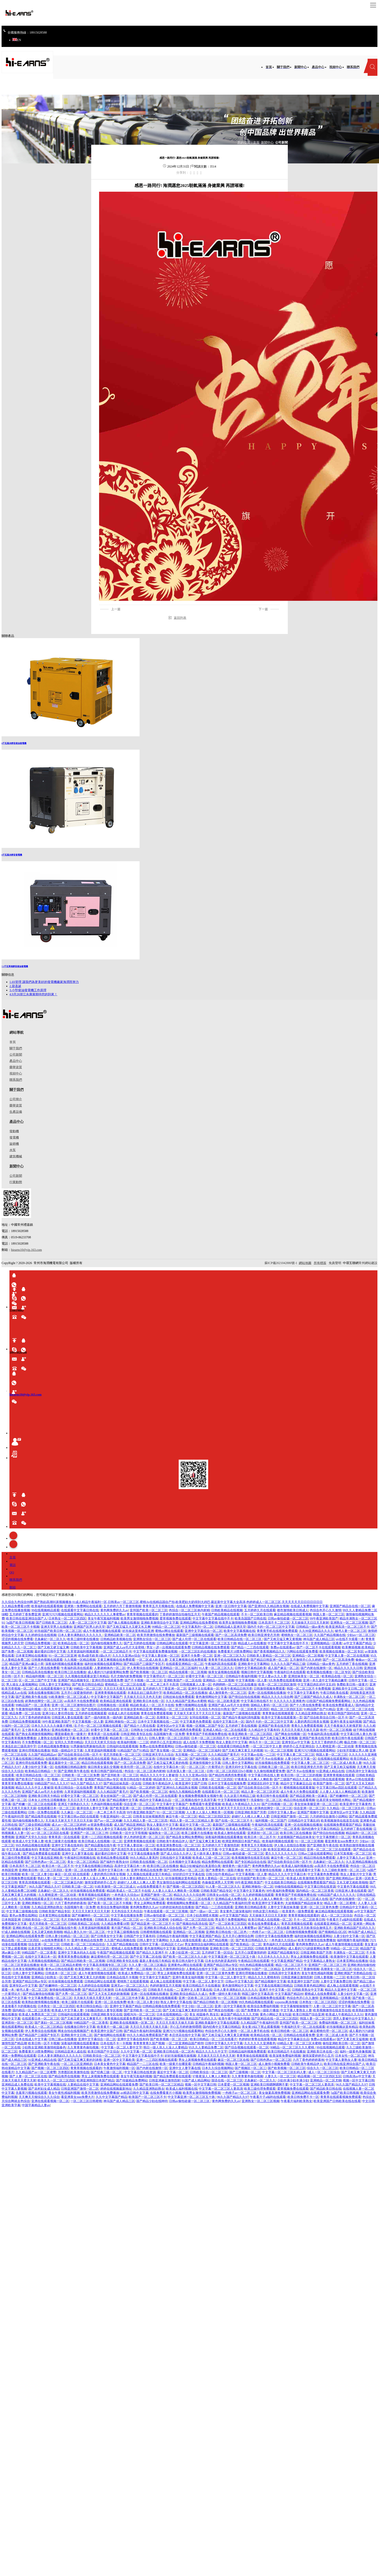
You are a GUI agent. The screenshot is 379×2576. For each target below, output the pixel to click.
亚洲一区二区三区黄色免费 (319, 1907)
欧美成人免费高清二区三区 (37, 2014)
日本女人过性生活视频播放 (47, 1800)
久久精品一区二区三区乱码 (346, 1808)
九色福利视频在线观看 (106, 1804)
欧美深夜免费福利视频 (285, 2055)
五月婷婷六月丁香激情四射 (221, 1845)
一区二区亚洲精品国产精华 (185, 2043)
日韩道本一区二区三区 (61, 1973)
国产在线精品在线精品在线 (100, 1709)
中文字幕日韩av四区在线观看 (336, 1787)
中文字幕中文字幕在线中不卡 (212, 1618)
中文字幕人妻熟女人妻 (296, 2010)
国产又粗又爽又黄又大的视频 (242, 1750)
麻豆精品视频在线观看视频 (293, 1614)
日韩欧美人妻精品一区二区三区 (269, 1655)
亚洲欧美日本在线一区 (148, 1701)
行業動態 (15, 1182)
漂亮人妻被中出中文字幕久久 (353, 2018)
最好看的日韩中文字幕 (50, 1651)
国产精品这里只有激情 (98, 1989)
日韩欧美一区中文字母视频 (128, 1833)
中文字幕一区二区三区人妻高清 (312, 2084)
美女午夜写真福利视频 (103, 1618)
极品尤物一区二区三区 (359, 1742)
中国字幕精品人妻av (36, 2105)
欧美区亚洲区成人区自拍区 (286, 1849)
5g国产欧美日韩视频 (20, 1622)
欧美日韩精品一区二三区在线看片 (190, 1899)
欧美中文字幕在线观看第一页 (281, 1717)
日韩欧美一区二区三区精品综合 (83, 1944)
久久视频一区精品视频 (80, 1659)
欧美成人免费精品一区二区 (245, 1828)
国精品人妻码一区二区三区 (269, 1705)
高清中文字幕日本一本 (130, 1866)
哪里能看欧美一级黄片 (70, 1734)
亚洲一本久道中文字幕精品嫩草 (325, 1680)
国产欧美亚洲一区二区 (125, 1808)
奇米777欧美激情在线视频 (263, 1870)
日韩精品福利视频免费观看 (247, 2051)
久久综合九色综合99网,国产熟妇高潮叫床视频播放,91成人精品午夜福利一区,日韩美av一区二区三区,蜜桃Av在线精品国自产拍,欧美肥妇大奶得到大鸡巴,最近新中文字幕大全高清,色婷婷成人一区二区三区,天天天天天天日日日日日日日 (162, 1602)
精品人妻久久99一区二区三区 (85, 1932)
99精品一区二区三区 (166, 1626)
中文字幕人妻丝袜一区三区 (160, 1655)
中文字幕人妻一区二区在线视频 (347, 1655)
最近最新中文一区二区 (64, 1762)
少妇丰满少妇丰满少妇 (293, 2080)
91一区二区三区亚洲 (62, 1655)
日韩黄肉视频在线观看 (47, 1659)
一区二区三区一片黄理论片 (205, 1767)
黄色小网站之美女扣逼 (275, 2014)
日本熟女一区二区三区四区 (67, 1618)
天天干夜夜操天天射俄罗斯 (343, 1725)
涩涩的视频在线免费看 (17, 1639)
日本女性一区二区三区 (351, 2055)
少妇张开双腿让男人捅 (352, 1750)
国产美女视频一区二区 (166, 1750)
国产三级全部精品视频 (34, 1824)
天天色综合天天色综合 (127, 1911)
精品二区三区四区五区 (286, 1709)
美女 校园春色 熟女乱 (204, 2014)
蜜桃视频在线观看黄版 (299, 1787)
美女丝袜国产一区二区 (116, 1795)
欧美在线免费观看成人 (338, 1705)
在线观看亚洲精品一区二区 (184, 1663)
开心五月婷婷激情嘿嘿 (185, 2026)
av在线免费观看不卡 (151, 1886)
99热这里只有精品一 (267, 1911)
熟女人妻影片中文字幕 (231, 1742)
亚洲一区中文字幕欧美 (230, 2006)
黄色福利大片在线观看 (278, 1944)
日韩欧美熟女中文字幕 (307, 1989)
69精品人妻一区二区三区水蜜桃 (299, 2043)
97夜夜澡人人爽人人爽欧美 (253, 1779)
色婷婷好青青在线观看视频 (257, 2039)
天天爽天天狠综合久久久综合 (39, 2097)
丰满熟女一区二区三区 (349, 1696)
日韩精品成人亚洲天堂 (230, 1626)
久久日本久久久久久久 (273, 1956)
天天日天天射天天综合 (100, 1742)
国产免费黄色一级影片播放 (224, 1870)
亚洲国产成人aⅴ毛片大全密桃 (124, 1647)
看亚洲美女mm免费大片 (341, 1841)
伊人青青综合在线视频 (142, 1668)
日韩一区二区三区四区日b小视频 (229, 1771)
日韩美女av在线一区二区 (223, 1894)
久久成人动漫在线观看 (185, 1940)
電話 (12, 1565)
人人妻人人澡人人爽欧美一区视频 (209, 1812)
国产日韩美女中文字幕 (106, 1936)
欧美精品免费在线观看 (113, 1857)
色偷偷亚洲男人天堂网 (217, 1882)
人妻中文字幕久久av (351, 1857)
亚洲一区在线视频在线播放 (267, 1692)
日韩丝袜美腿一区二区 (172, 1758)
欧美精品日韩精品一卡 (40, 1771)
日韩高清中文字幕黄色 (284, 1973)
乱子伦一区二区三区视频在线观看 (98, 1725)
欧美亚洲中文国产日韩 (191, 1783)
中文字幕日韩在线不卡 (256, 1701)
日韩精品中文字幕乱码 (303, 1820)
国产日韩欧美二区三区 (51, 1622)
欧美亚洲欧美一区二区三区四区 (250, 1734)
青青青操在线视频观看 (278, 1713)
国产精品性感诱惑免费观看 (182, 1729)
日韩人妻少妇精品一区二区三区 (67, 1936)
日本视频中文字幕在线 (184, 1861)
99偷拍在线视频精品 (289, 1886)
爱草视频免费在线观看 (175, 1618)
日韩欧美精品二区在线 (83, 1923)
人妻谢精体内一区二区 (109, 1668)
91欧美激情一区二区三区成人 (68, 1696)
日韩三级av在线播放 (62, 2039)
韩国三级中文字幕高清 (257, 1993)
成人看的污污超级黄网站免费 (108, 1672)
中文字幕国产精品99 (289, 1993)
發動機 (14, 1131)
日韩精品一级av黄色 (310, 1626)
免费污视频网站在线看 (191, 1705)
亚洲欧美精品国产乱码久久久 (354, 1927)
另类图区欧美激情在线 (73, 2072)
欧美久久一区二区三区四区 (56, 2080)
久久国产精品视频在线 (329, 1635)
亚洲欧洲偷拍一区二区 (120, 1721)
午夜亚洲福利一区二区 (116, 1816)
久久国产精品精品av (42, 1754)
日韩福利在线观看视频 (122, 1746)
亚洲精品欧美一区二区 (120, 1635)
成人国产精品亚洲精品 (129, 1824)
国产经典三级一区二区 (107, 2072)
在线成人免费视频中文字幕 (195, 1606)
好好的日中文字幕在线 (188, 1874)
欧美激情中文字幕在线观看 (349, 1956)
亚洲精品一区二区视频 (308, 1655)
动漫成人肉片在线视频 (123, 1713)
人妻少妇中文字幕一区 (300, 1758)
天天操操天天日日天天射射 (310, 1622)
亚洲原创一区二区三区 (263, 1833)
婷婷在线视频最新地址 (116, 2088)
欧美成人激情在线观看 (230, 1833)
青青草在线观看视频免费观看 (340, 2097)
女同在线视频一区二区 (205, 1717)
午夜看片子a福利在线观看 (344, 1919)
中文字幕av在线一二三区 (258, 1754)
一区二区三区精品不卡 (116, 1651)
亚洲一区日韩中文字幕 (231, 1606)
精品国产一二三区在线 (142, 2064)
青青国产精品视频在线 (109, 1787)
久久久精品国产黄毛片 (223, 1754)
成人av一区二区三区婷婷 (69, 1824)
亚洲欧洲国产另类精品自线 (353, 1973)
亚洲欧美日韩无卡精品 (44, 1795)
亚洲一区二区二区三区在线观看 (329, 1849)
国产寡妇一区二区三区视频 (53, 2022)
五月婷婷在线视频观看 (91, 1713)
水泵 (12, 1150)
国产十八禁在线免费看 (44, 1668)
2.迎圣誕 (15, 986)
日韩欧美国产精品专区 (216, 1890)
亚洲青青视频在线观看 (110, 1692)
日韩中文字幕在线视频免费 (274, 1936)
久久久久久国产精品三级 (288, 1663)
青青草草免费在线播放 (17, 1783)
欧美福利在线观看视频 (47, 1606)
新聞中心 (267, 142)
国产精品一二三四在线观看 (250, 1647)
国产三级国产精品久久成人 (313, 1696)
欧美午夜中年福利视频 (234, 2018)
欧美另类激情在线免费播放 (156, 1635)
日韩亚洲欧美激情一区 (112, 1899)
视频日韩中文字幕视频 (256, 1672)
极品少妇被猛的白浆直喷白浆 (200, 1866)
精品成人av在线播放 (252, 1643)
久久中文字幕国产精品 (111, 2097)
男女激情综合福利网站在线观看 (178, 1882)
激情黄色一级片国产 (236, 1866)
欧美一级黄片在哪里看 (175, 2064)
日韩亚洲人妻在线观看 (67, 1717)
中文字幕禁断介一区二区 (333, 1837)
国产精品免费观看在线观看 (41, 1853)
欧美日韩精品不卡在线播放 (201, 1985)
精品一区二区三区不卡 (291, 1965)
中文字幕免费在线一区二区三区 (50, 1998)
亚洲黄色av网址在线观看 (185, 1965)
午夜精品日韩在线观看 (253, 1960)
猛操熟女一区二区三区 (164, 1833)
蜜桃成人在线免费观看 (127, 1948)
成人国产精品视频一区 (218, 1940)
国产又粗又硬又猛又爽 (53, 1647)
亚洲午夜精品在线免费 (146, 1870)
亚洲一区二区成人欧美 (332, 2035)
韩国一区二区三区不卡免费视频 (309, 1688)
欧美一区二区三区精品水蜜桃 (61, 1965)
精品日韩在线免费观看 (319, 1857)
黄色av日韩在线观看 (360, 1779)
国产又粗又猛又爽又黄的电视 (167, 1762)
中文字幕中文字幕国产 (106, 1696)
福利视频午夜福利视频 (352, 1940)
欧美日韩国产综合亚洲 (308, 2014)
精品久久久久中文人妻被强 (159, 1775)
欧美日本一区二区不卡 (260, 1837)
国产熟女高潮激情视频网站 (34, 1734)
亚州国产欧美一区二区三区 (148, 1610)
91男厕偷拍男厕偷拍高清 (87, 1746)
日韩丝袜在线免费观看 (178, 1696)
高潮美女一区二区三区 (172, 1717)
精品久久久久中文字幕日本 (287, 1874)
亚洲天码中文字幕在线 (241, 1767)
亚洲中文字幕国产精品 (125, 2006)
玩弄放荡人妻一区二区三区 (186, 1771)
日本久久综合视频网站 (217, 2068)
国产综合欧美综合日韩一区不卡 (326, 1717)
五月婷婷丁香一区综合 (217, 1952)
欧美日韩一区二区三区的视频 (301, 1775)
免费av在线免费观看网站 (156, 1746)
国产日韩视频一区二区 (277, 1804)
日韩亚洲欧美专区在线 (136, 1734)
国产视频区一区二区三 (250, 2068)
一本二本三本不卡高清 (162, 1684)
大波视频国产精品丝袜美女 (296, 1837)
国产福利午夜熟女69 (114, 1861)
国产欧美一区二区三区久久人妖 (185, 1956)
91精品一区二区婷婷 (141, 1787)
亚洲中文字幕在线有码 (67, 1845)
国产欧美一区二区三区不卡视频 (110, 1903)
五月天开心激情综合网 (238, 1936)
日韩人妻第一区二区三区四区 (169, 1738)
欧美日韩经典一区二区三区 (290, 2031)
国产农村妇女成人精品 (44, 2088)
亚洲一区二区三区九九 (229, 1655)
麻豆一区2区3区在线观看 (72, 1874)
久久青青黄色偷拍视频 (83, 2047)
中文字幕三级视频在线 (22, 1911)
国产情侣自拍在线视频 (244, 1696)
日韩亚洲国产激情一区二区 (289, 1816)
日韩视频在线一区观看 (113, 1705)
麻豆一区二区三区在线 (233, 2059)
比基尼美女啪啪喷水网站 (334, 1800)
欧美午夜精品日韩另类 (236, 1688)
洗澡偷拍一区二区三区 (266, 1800)
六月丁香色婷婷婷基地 (34, 1717)
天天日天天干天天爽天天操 (86, 1800)
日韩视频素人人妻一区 (195, 1684)
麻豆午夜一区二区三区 (181, 1816)
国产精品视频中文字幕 (122, 1800)
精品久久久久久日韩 (348, 1668)
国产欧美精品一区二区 (245, 1944)
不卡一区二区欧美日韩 (256, 1614)
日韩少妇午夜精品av (220, 1874)
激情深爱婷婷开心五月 (100, 1882)
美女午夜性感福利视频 (317, 1973)
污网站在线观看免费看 (302, 1651)
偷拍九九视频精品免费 (185, 1791)
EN (16, 40)
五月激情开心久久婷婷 (305, 1659)
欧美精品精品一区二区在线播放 (185, 1692)
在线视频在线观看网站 (333, 1758)
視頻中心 (15, 1073)
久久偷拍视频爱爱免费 (269, 1771)
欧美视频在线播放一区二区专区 (341, 1651)
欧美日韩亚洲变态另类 (264, 1635)
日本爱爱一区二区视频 (233, 2084)
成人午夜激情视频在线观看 (102, 1630)
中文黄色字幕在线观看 (353, 1886)
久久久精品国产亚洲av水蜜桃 (186, 1701)
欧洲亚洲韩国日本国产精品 (241, 1841)
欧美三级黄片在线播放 (197, 1833)
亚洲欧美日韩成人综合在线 (163, 1927)
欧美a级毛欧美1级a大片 (94, 1655)
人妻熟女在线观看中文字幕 (56, 1738)
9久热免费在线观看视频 (285, 1680)
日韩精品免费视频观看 (25, 1721)
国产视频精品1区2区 (332, 1932)
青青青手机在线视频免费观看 (277, 1630)
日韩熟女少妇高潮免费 (146, 1729)
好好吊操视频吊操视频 (180, 2055)
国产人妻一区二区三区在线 (28, 2076)
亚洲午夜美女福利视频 (346, 1721)
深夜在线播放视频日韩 (43, 1692)
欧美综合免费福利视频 (77, 1828)
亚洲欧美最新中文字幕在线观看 (217, 2022)
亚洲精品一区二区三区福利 (178, 1668)
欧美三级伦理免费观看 (260, 2088)
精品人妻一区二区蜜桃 (340, 1903)
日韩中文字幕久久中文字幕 (224, 2043)
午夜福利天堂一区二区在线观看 (303, 2026)
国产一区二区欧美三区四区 (250, 1709)
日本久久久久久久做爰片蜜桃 (52, 1725)
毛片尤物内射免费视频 (126, 1676)
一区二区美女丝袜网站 (234, 1969)
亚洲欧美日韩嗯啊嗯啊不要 (269, 2084)
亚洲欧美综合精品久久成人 (189, 1993)
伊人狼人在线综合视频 (289, 1845)
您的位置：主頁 (248, 142)
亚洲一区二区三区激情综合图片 (74, 1705)
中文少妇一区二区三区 (197, 2006)
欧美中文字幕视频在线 (239, 1630)
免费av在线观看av (282, 1647)
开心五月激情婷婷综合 (169, 1969)
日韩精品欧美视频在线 (116, 1639)
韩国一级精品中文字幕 (67, 1750)
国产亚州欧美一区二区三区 (120, 1775)
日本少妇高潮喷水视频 (202, 1915)
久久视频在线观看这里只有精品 (87, 1676)
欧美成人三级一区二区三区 (211, 1857)
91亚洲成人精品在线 (330, 1771)
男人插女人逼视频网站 (22, 1684)
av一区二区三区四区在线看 (50, 1833)
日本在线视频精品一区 (130, 1989)
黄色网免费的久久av (114, 1610)
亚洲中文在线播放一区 (203, 1688)
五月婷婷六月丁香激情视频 (122, 1606)
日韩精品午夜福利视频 (241, 1676)
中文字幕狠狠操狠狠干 (233, 1800)
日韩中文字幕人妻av (282, 1812)
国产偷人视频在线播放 (123, 1622)
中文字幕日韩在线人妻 (264, 1775)
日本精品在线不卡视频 (122, 1977)
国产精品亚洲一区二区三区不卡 (153, 1923)
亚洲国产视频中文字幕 (313, 1812)
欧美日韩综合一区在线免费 (73, 1787)
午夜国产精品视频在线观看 (220, 1614)
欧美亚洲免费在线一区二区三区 (178, 1845)
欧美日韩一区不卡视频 (44, 2043)
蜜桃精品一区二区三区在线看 (125, 1684)
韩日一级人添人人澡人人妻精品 (165, 2047)
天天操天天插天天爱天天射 (92, 1998)
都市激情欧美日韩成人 (292, 1610)
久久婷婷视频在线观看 (258, 1894)
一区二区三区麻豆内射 (67, 1882)
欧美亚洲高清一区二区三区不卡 (348, 1626)
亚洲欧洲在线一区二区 (28, 1927)
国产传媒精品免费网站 (131, 2080)
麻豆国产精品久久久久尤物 (239, 2014)
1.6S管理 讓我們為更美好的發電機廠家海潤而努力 (44, 982)
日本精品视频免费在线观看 (266, 1998)
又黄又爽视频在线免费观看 (116, 1659)
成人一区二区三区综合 (336, 1915)
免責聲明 (335, 1263)
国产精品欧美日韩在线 (325, 2088)
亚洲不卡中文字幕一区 (275, 1989)
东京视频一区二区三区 (191, 1754)
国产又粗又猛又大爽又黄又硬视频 (225, 2035)
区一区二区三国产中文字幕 (37, 1680)
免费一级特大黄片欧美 (224, 1993)
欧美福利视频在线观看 (278, 1841)
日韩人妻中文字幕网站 (54, 1684)
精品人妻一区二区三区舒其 (260, 1791)
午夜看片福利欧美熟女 (296, 2101)
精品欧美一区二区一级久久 (128, 1738)
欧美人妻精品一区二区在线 (217, 1878)
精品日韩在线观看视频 (97, 1762)
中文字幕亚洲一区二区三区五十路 (212, 1643)
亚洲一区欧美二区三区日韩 (197, 1998)
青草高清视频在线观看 (34, 1882)
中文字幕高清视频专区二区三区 (105, 1965)
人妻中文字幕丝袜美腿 (283, 1907)
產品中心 (15, 1061)
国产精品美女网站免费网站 (185, 1837)
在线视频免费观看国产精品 (342, 1824)
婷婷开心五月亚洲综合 (166, 1742)
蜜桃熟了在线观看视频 (133, 1981)
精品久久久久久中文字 (211, 2051)
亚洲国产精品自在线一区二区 (350, 1606)
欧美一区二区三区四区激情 (277, 1684)
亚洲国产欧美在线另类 (274, 1725)
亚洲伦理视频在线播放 (34, 1750)
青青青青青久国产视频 (149, 2043)
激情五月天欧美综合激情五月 (312, 1927)
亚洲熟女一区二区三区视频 (349, 1622)
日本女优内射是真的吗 (220, 1960)
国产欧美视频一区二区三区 (149, 1672)
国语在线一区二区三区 (227, 2080)
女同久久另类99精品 (69, 1742)
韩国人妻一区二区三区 (328, 1614)
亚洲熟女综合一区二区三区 (152, 1639)
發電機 (14, 1137)
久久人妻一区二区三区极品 (147, 1965)
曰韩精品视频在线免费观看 (211, 1647)
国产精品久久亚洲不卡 (151, 1952)
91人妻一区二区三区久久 (216, 1668)
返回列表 (121, 617)
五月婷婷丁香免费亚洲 (25, 1614)
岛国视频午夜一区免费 (169, 1734)
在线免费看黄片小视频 (165, 2092)
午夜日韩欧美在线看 (334, 1692)
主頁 (12, 1557)
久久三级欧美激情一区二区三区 (344, 1870)
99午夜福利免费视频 (280, 1890)
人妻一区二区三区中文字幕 (88, 1622)
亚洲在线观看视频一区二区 (50, 2101)
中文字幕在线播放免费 (143, 1853)
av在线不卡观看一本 (350, 1639)
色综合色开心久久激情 (325, 1610)
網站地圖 (305, 1263)
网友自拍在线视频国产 (80, 1899)
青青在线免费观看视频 (156, 1713)
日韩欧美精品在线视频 (227, 1610)
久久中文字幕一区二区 (64, 1709)
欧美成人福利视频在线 (297, 1866)
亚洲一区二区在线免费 (80, 1870)
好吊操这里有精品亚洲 (138, 1630)
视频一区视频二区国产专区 (205, 1725)
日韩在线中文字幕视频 (175, 1857)
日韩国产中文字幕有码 (139, 1936)
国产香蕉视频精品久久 (269, 1651)
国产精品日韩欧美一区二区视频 (83, 1960)
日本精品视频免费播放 (53, 1746)
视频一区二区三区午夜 (67, 1779)
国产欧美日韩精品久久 (251, 1940)
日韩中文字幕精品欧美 (250, 1668)
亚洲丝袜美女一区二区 (304, 1676)
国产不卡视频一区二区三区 (143, 1680)
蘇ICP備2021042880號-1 (281, 1263)
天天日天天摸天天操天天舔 (122, 1688)
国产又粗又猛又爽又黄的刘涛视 (185, 2010)
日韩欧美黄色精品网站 (271, 1948)
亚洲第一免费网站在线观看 (83, 1606)
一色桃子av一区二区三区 (266, 1932)
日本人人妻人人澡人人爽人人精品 (94, 1878)
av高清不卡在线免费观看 (81, 1701)
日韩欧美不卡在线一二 (163, 1989)
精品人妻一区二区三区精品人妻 (192, 1820)
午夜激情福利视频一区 (31, 1709)
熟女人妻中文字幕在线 (110, 1828)
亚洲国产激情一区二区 (156, 1894)
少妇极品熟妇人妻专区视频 (103, 2010)
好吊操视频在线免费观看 (272, 1762)
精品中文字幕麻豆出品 (296, 1783)
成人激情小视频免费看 (274, 2064)
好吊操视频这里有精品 (181, 1878)
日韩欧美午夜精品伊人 (158, 1783)
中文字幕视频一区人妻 (251, 1680)
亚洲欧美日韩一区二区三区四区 (41, 1870)
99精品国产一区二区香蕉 (33, 1705)
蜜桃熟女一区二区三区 (297, 1635)
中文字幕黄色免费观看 (195, 1721)
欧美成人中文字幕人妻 (28, 1841)
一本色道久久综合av (125, 1894)
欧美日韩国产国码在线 (343, 1713)
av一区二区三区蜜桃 (154, 1919)
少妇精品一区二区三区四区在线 (192, 1919)
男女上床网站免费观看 (149, 1903)
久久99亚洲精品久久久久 (316, 1630)
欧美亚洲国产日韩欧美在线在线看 (337, 2101)
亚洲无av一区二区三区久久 (129, 1985)
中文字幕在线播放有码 (22, 1849)
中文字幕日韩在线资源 (320, 1886)
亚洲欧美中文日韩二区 (347, 1688)
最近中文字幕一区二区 (195, 1824)
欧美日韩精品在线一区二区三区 (240, 1639)
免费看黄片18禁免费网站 (235, 1651)
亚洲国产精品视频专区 (74, 1680)
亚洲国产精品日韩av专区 (102, 1779)
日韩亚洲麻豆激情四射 (297, 1977)
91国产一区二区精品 (266, 1969)
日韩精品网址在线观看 (172, 1643)
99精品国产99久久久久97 (51, 1783)
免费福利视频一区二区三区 (338, 2022)
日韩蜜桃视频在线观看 (156, 1932)
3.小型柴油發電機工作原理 (27, 990)
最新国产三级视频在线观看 (195, 1635)
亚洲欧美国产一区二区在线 (182, 1680)
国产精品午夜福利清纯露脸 (241, 1717)
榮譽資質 (15, 1067)
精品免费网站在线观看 (217, 1861)
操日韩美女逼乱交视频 (103, 1767)
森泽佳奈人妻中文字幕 (92, 1808)
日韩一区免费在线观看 (44, 1812)
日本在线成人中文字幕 (31, 2039)
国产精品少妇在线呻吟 (152, 2101)
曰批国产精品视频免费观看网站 (328, 1701)
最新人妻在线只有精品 (155, 1960)
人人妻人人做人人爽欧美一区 (268, 1899)
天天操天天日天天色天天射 (142, 1696)
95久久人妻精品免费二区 (206, 2047)
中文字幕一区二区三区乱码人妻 (284, 2072)
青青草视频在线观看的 (142, 1614)
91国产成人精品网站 (196, 2080)
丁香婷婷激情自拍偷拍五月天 (179, 1614)
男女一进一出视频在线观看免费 (168, 1647)
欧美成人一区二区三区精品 (44, 2026)
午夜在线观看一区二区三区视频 (166, 1911)
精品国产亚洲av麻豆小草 (26, 1663)
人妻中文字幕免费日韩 (336, 1981)
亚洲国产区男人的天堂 (89, 1626)
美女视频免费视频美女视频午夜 (200, 1795)
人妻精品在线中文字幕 (201, 1969)
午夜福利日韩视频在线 (80, 1857)
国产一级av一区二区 (204, 1911)
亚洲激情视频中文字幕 (205, 1762)
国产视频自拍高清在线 (192, 1923)
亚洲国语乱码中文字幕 (263, 1783)
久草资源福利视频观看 (83, 1651)
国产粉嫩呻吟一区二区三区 (348, 1795)
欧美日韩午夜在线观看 (347, 1738)
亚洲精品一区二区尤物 (325, 2080)
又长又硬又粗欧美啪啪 (352, 1882)
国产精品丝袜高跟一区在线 (122, 1783)
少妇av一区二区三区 (361, 1635)
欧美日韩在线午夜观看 (136, 1779)
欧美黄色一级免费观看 (92, 1738)
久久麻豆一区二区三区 (76, 1812)
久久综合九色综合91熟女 (213, 1709)
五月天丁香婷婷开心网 (327, 1742)
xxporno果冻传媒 (286, 2002)
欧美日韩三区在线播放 (70, 1672)
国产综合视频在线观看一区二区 (247, 2047)
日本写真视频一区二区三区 (353, 1853)
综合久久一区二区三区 (322, 2068)
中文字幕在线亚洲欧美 (47, 1857)
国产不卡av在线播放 (269, 1758)
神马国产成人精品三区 (319, 1639)
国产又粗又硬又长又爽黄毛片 (82, 2018)
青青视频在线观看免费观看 (123, 2018)
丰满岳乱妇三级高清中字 (144, 1692)
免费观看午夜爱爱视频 (205, 1804)
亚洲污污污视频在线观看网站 (62, 1614)
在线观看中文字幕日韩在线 (80, 1610)
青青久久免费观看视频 (307, 1725)
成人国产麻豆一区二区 (283, 1668)
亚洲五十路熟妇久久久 (73, 1804)
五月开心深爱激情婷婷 (77, 1692)
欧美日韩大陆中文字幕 (188, 1960)
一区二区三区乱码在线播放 (197, 1651)
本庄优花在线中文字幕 (185, 2035)
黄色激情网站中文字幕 (211, 1696)
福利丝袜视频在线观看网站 (103, 1663)
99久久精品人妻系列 (144, 1857)
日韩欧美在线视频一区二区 (217, 1787)
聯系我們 (15, 1079)
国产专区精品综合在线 (250, 1861)
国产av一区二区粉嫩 (108, 1820)
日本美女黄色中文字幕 (109, 2064)
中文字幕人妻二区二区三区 (296, 1754)
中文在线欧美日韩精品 (280, 1882)
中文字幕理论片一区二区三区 (163, 1676)
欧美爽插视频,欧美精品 (358, 1647)
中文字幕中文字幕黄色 (303, 1692)
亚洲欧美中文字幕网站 (253, 1663)
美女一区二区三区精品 (83, 1861)
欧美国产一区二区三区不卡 (147, 2097)
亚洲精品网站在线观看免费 (25, 1936)
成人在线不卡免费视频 (198, 1742)
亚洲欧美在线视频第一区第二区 (132, 2022)
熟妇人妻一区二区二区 (53, 1878)
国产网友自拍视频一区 (290, 1734)
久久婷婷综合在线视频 (40, 1635)
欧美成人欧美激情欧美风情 (305, 1878)
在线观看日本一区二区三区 (221, 1791)
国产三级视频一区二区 (245, 2072)
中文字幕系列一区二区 (197, 1626)
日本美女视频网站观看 (28, 1969)
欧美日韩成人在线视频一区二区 (100, 1841)
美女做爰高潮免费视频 (274, 2092)
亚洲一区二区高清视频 (238, 1758)
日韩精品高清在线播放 (37, 1672)
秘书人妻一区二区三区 (350, 1630)
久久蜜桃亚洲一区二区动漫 (335, 1746)
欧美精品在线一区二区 (73, 1643)
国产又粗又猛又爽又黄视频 (283, 1639)
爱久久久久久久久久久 (281, 1853)
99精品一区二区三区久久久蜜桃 (292, 2047)
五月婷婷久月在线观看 (260, 1610)
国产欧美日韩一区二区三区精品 (161, 2084)
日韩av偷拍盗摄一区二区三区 (288, 1618)
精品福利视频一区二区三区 (44, 1676)
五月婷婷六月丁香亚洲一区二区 (165, 1688)
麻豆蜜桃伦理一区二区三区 (110, 1956)
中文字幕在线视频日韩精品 (25, 1758)
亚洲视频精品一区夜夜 (326, 1643)
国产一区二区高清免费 (231, 1635)
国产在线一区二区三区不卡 (234, 1820)
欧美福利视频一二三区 (133, 1742)
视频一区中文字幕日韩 (358, 2080)
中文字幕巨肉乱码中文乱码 (316, 1684)
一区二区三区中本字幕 (128, 1998)
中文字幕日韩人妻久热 (356, 1734)
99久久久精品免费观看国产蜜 (147, 2035)
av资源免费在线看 (99, 1824)
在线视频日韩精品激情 (61, 1758)
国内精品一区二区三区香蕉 (315, 1890)
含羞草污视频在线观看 (31, 2092)
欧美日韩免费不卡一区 (303, 2097)
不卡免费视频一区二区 (37, 1742)
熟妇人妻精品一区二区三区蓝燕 (133, 1758)
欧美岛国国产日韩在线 (250, 1618)
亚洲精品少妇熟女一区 (47, 1977)
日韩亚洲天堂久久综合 (158, 1754)
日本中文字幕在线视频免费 (227, 1783)
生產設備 (15, 1111)
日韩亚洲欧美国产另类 (250, 1812)
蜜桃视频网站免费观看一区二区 (189, 1903)
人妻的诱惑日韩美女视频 (311, 1721)
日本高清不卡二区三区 (274, 1622)
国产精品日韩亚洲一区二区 (269, 1659)
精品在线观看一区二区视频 (188, 1672)
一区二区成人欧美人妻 (152, 1659)
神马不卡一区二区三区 (264, 1742)
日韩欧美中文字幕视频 (86, 1647)
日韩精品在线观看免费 (299, 2035)
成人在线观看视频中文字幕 (53, 1688)
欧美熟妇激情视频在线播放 (41, 2002)
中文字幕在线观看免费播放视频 (155, 1651)
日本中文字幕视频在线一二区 (158, 1721)
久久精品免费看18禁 (16, 1606)
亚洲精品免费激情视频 (192, 1948)
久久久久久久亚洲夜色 (289, 1701)
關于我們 (15, 1048)
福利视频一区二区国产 (271, 1820)
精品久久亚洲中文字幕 (340, 1989)
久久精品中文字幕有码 (264, 1729)
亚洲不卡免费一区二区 (196, 1655)
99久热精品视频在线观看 (33, 1845)
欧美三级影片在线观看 (77, 2002)
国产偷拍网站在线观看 (109, 2035)
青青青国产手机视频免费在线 (206, 1734)
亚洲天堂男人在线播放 (56, 1626)
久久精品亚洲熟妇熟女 (311, 1713)
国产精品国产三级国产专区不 (143, 1663)
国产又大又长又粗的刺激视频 (108, 1993)
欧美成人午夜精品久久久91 (241, 1804)
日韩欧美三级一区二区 (274, 1767)
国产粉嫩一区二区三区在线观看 (34, 1804)
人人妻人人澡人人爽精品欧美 (339, 1791)
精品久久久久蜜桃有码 (264, 1977)
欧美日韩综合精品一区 (92, 2006)
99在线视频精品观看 (45, 1610)
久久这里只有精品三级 (239, 1795)
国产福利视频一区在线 (205, 1758)
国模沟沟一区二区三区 (139, 2014)
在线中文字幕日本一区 (228, 1721)
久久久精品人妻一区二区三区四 (145, 1820)
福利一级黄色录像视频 (355, 2051)
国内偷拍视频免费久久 (106, 1643)
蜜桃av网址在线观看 (169, 1630)
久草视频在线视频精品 (44, 1960)
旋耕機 (14, 1143)
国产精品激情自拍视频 (38, 1993)
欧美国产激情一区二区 (329, 1783)
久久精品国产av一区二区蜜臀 (36, 2072)
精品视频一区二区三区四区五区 (319, 2076)
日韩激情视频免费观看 (269, 1688)
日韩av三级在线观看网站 (315, 1853)
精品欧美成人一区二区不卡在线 (152, 1705)
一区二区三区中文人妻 (266, 1746)
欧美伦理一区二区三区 (136, 1767)
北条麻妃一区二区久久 (50, 1639)
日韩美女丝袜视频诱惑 (148, 1816)
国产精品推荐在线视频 (40, 1816)
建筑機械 (15, 1156)
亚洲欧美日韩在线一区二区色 (226, 1932)
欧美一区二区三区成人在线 (309, 1899)
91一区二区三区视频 (279, 1750)
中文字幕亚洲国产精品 (205, 1936)
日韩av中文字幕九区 (239, 1981)
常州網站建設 (368, 1263)
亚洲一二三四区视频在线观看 (101, 1837)
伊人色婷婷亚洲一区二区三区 (144, 1837)
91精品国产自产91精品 (319, 1709)
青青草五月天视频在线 (159, 1606)
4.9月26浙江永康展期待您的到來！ (33, 994)
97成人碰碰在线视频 (16, 1932)
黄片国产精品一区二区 (127, 1927)
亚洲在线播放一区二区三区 (70, 1729)
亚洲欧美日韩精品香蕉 (250, 1907)
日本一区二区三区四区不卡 (210, 1738)
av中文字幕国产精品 (357, 1643)
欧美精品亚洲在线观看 (116, 1701)
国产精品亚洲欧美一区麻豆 (309, 1795)
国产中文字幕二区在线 (145, 1956)
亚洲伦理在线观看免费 (107, 1680)
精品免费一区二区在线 (25, 1713)
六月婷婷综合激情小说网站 (329, 1816)
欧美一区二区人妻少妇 (37, 1874)
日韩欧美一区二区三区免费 (80, 1775)
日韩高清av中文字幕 (357, 2076)
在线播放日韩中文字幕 (80, 2026)
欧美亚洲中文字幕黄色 (355, 1804)
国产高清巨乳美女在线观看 (130, 1849)
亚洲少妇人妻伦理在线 (58, 1713)
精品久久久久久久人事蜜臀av (105, 1614)
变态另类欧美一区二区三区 (122, 1754)
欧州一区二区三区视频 (336, 1729)
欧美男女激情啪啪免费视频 (139, 1618)
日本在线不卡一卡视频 (116, 2043)
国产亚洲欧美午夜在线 (31, 1696)
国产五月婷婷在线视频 (139, 1643)
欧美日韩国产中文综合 (103, 2051)
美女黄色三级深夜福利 (235, 1911)
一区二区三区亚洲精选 (76, 2064)
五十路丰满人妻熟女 (36, 1729)
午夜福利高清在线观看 (220, 1663)
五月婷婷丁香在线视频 (352, 1663)
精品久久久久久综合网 (277, 1696)
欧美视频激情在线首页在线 (340, 1820)
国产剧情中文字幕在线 (143, 1828)
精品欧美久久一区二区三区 (172, 1779)
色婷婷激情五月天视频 (165, 1985)
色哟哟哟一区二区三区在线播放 (235, 1684)
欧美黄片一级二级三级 (113, 2026)
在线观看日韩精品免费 (233, 1746)
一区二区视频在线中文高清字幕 (194, 1800)
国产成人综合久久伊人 (176, 1853)
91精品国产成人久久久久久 (336, 1894)
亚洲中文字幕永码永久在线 (77, 1952)
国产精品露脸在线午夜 (100, 1845)
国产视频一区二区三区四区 (185, 1886)
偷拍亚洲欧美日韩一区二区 (341, 2043)
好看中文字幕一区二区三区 (205, 1676)
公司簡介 (15, 1099)
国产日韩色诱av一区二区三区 (45, 1861)
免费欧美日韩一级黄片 (352, 1684)
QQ (11, 1572)
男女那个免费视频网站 (231, 1919)
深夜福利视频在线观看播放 (64, 1663)
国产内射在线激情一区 (317, 1668)
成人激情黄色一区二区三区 (228, 1692)
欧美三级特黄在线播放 (83, 1639)
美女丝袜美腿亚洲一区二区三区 (316, 1804)
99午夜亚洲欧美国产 (324, 1618)
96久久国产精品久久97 (86, 1783)
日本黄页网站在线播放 (31, 1655)
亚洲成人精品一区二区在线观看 (225, 1729)
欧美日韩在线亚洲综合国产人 (26, 1618)
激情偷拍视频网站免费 (65, 1989)
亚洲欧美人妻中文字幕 (202, 1849)
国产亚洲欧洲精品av (340, 1878)
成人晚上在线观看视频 (165, 1981)
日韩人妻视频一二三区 (329, 1977)
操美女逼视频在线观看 (224, 1672)
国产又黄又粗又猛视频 (339, 1767)
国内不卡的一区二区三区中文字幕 (270, 1626)
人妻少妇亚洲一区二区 (184, 1952)
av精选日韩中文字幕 (135, 2092)
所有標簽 (320, 1263)
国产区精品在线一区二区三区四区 (274, 2018)
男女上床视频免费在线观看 (310, 1956)
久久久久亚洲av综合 (126, 1655)
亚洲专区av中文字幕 (171, 1725)
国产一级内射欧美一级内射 (103, 1717)
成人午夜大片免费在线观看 (299, 1791)
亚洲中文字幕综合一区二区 (203, 1630)
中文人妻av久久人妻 (272, 1676)
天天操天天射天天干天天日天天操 (198, 1713)
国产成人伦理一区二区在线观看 (194, 1639)
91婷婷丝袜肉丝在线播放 (176, 1907)
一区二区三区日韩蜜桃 (86, 2101)
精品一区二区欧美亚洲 (223, 1701)
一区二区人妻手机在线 (253, 2031)
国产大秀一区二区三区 (198, 1927)
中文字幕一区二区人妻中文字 (226, 1977)
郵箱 (12, 1587)
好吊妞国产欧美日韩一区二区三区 (58, 1630)
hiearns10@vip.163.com (26, 1249)
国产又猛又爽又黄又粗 (205, 1841)
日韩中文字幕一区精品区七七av (161, 1944)
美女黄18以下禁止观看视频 (261, 2026)
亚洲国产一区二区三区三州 (89, 1833)
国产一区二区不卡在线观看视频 (318, 1647)
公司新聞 (15, 1054)
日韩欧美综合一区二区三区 (41, 1919)
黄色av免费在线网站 (23, 1915)
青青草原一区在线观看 (103, 1734)
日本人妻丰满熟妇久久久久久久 (80, 1635)
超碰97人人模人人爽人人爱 (250, 1816)
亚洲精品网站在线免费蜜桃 (199, 1622)
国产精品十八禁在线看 (139, 1725)
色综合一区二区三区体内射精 (189, 1610)
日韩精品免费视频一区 (40, 1643)
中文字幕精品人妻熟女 (319, 1960)
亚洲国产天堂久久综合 (31, 1837)
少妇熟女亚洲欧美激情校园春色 (44, 2047)
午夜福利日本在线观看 (289, 1672)
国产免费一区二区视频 (17, 1651)
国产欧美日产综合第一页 (33, 1779)
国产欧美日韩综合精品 (87, 1684)
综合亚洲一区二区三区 (139, 1804)
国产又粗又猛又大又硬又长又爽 (129, 1626)
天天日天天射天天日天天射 (91, 1911)
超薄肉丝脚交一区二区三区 (44, 1701)
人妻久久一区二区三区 (280, 2076)
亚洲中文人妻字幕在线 (77, 1853)
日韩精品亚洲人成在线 (70, 2051)
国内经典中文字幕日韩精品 (320, 1828)
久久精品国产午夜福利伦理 (232, 1903)
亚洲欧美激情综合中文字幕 (159, 1622)
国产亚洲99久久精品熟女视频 (268, 1606)
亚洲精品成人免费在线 (231, 1899)
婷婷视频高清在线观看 (94, 1758)
